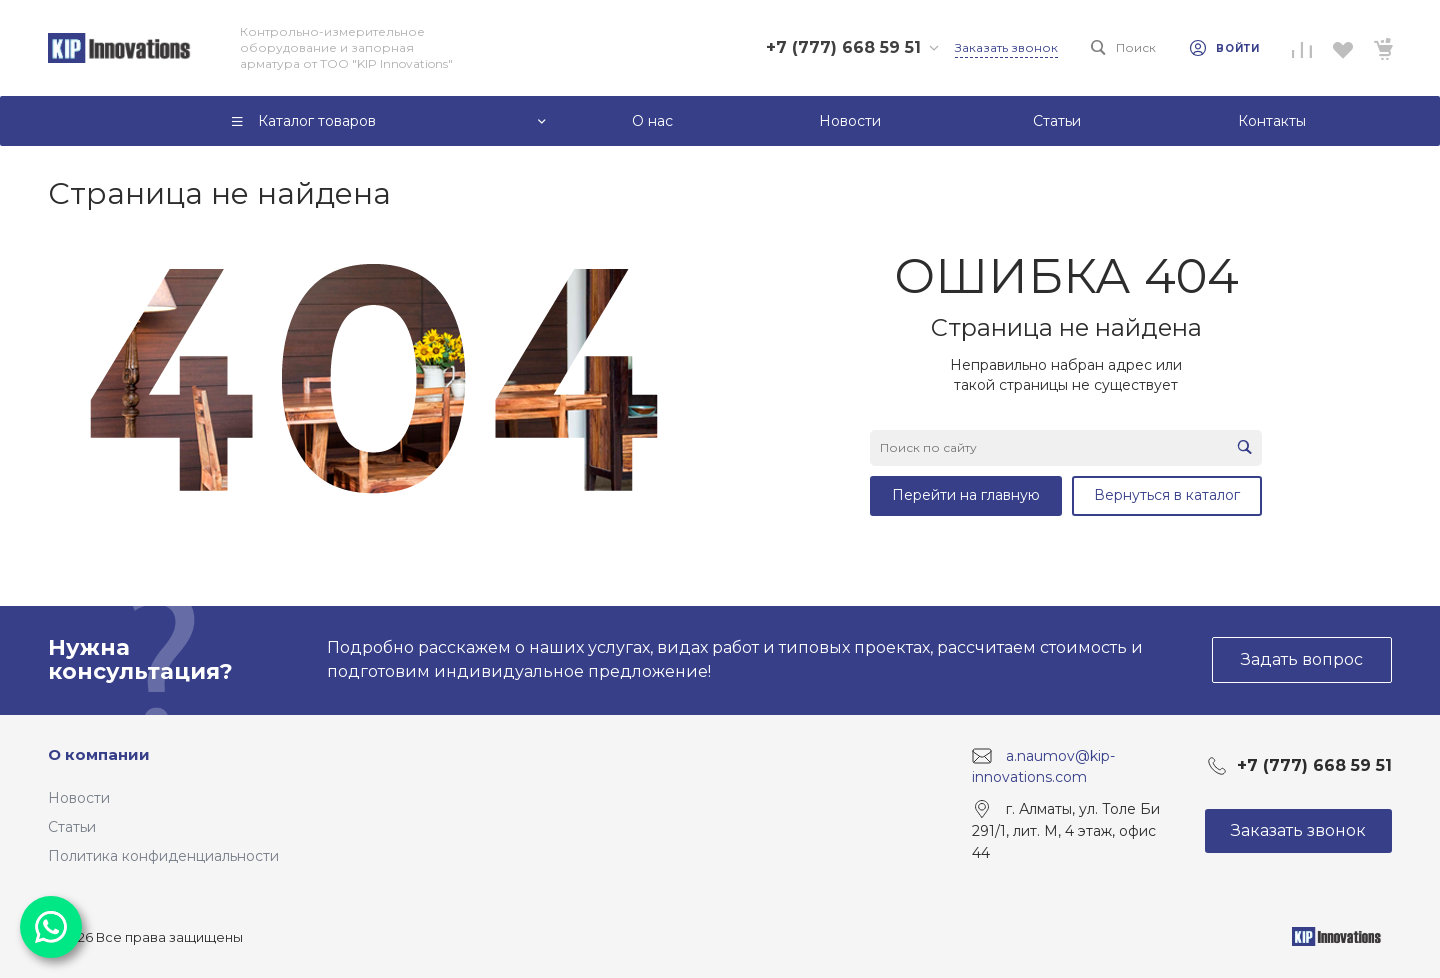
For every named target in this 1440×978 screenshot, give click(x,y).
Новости (79, 798)
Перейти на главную (966, 495)
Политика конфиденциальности (163, 856)
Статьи (72, 827)
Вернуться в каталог (1167, 495)
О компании (99, 754)
